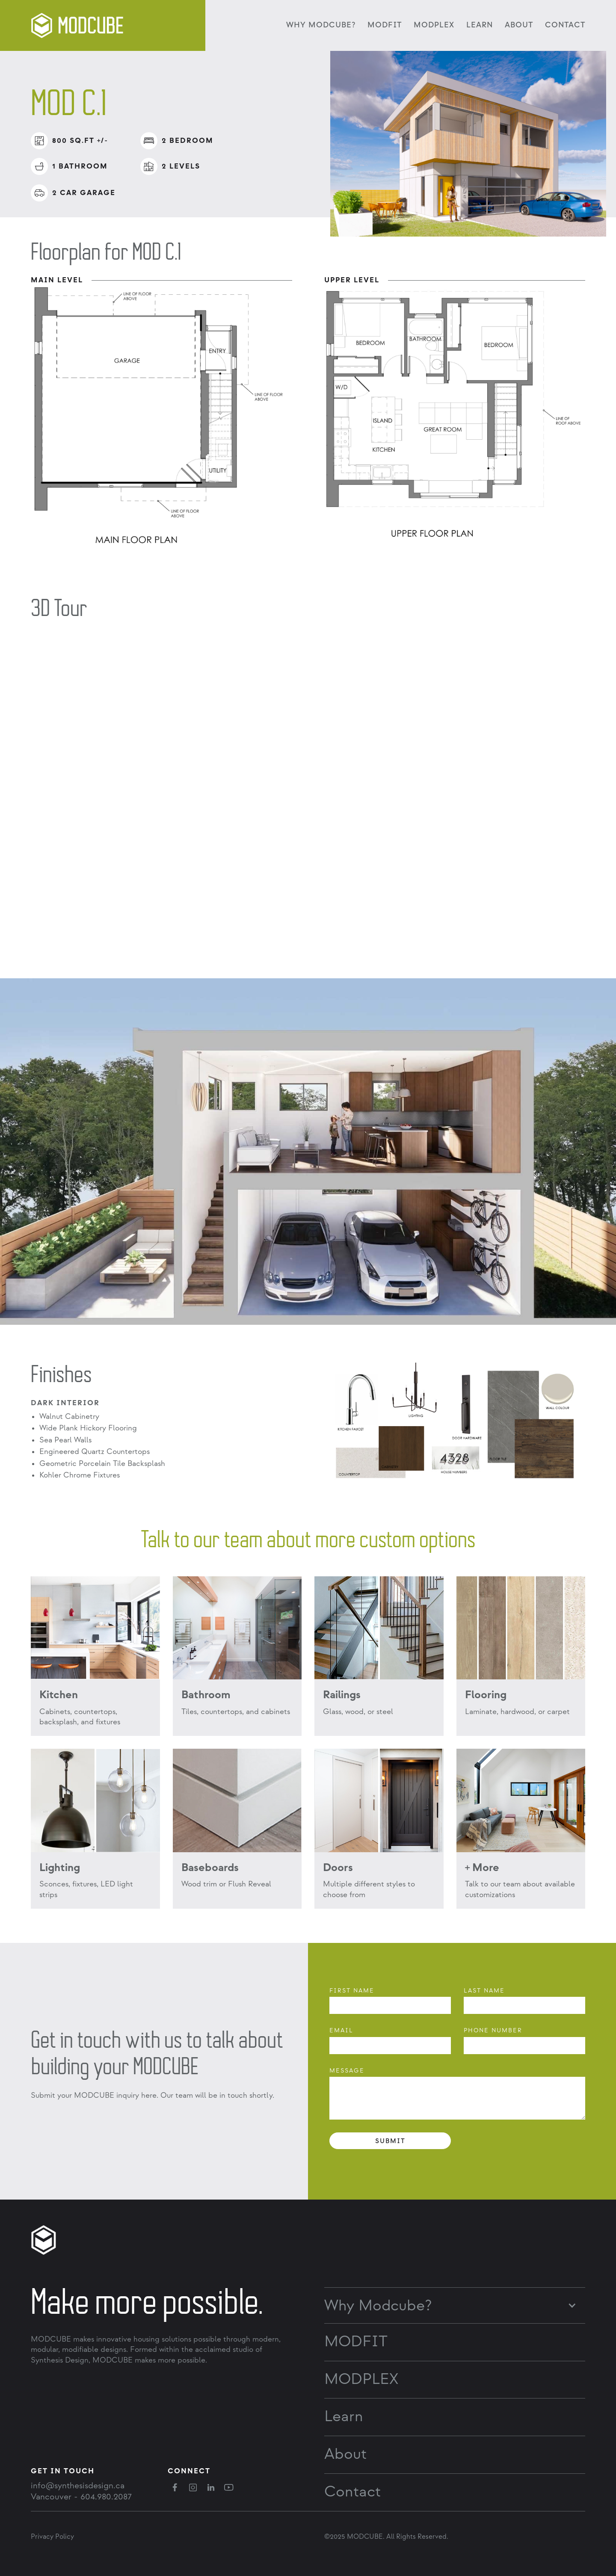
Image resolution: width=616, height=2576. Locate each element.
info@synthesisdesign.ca (77, 2486)
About (519, 25)
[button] (455, 2301)
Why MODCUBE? (320, 25)
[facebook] (175, 2487)
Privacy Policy (52, 2537)
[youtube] (229, 2487)
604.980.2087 (106, 2497)
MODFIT (384, 25)
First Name (351, 1990)
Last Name (484, 1990)
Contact (565, 25)
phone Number (493, 2030)
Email (341, 2030)
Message (346, 2070)
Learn (479, 25)
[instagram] (193, 2487)
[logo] (79, 25)
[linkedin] (211, 2487)
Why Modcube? (378, 2306)
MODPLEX (434, 25)
